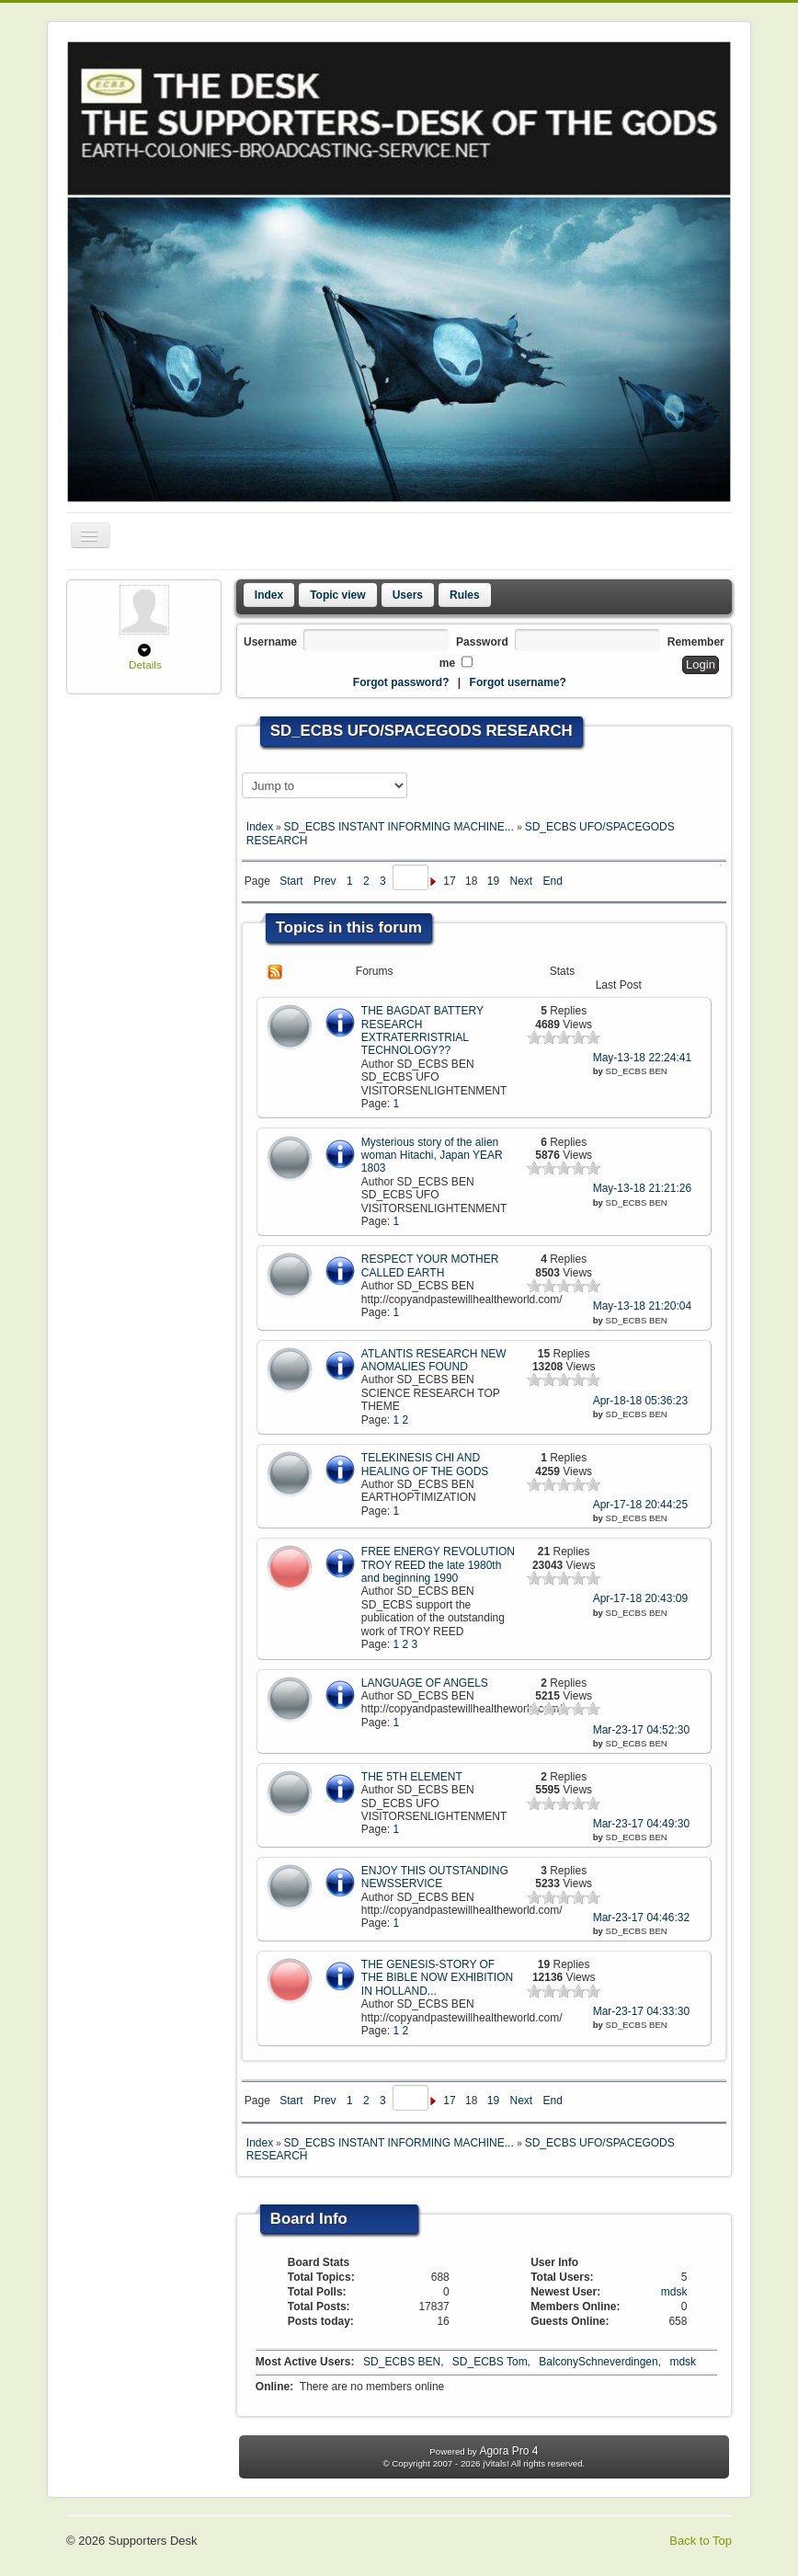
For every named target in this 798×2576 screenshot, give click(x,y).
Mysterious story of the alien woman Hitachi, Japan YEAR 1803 (432, 1155)
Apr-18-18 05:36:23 (640, 1400)
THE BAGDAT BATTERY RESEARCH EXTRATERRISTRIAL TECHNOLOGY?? (422, 1030)
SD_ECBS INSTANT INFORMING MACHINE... (401, 826)
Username (270, 641)
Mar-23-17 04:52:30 (641, 1729)
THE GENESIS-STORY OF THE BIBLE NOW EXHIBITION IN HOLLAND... (437, 1978)
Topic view (337, 595)
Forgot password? (401, 682)
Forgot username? (518, 682)
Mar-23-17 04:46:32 (641, 1917)
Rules (465, 595)
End (553, 881)
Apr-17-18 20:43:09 (640, 1598)
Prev (325, 881)
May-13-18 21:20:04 (642, 1305)
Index (269, 595)
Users (408, 595)
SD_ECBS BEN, (405, 2361)
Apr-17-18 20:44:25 (640, 1504)
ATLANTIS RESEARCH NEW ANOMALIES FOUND (434, 1360)
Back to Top (700, 2540)
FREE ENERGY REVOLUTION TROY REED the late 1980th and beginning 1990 (438, 1565)
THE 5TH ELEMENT (411, 1776)
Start (290, 881)
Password (482, 641)
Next (520, 881)
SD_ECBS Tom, (492, 2361)
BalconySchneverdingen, (601, 2361)
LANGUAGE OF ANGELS (424, 1683)
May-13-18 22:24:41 (642, 1057)
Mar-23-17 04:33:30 (641, 2011)
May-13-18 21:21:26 (642, 1188)
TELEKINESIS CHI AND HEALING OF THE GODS (424, 1464)
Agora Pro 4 (508, 2450)
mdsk (674, 2291)
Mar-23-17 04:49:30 (641, 1823)
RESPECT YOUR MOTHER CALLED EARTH (430, 1265)
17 (449, 881)
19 (493, 881)
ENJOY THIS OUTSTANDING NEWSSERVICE (434, 1877)
